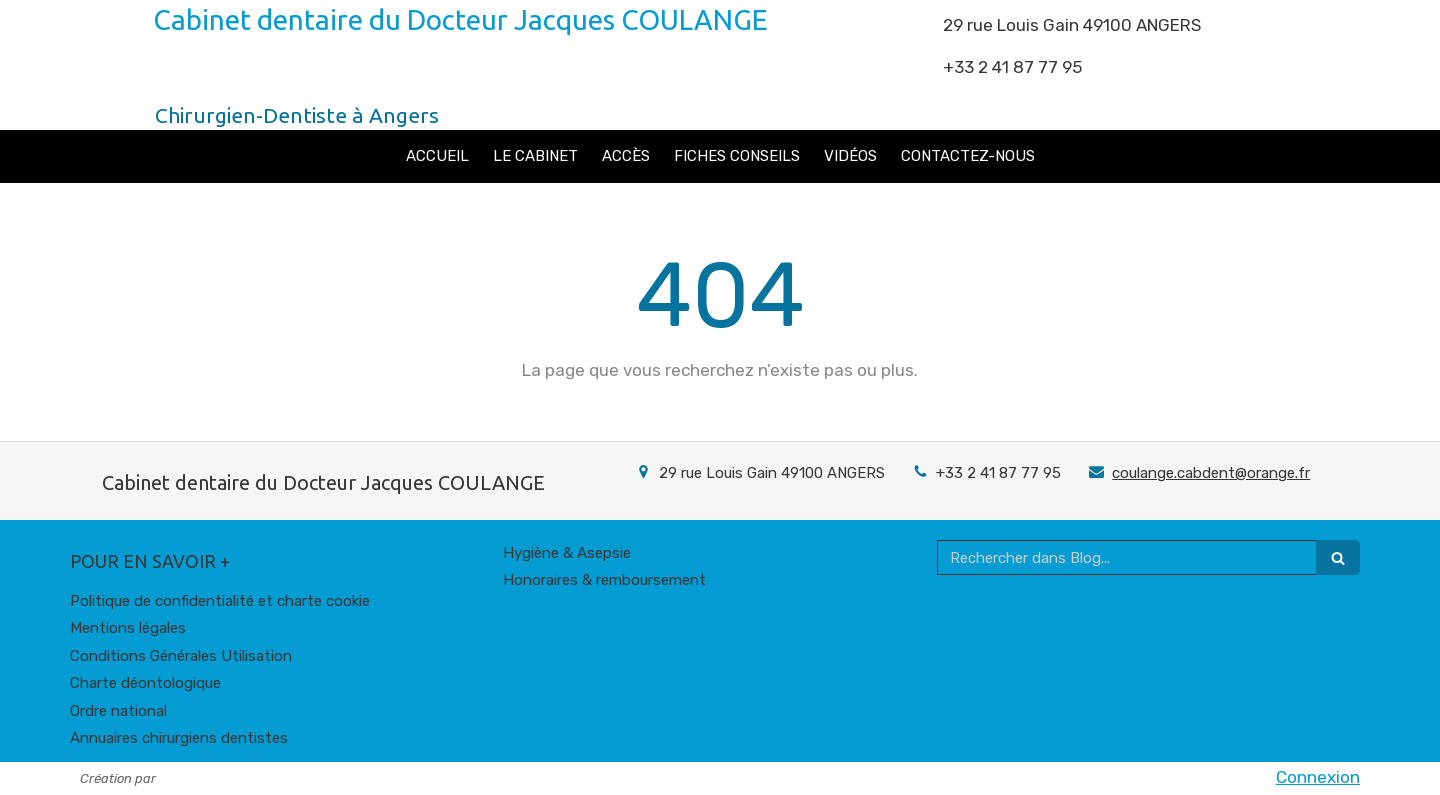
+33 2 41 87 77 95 (998, 473)
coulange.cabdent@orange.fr (1211, 473)
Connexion (1318, 777)
